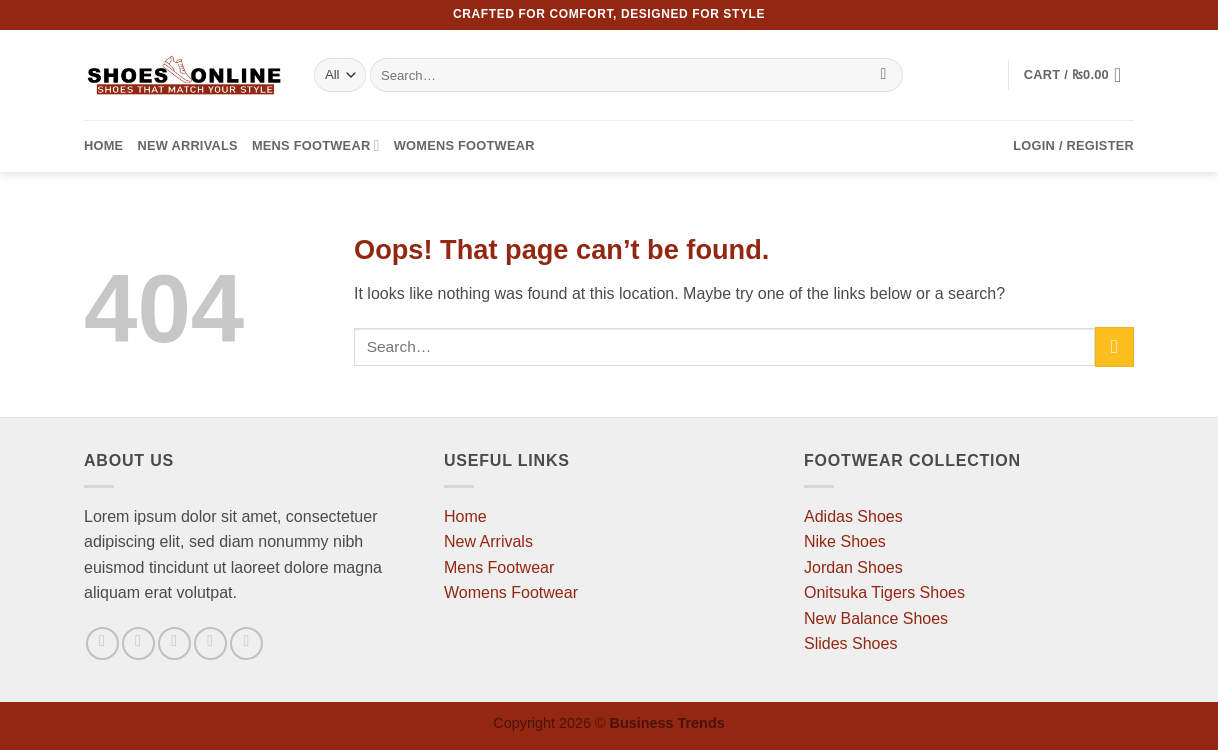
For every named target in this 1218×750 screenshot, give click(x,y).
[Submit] (883, 75)
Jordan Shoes (853, 567)
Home (103, 145)
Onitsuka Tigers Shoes (884, 592)
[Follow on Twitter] (174, 643)
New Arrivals (187, 145)
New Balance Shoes (876, 618)
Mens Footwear (316, 145)
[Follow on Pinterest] (246, 643)
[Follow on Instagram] (138, 643)
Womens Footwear (464, 145)
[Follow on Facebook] (102, 643)
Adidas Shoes (853, 516)
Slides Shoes (850, 643)
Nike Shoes (845, 541)
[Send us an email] (210, 643)
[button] (1079, 75)
